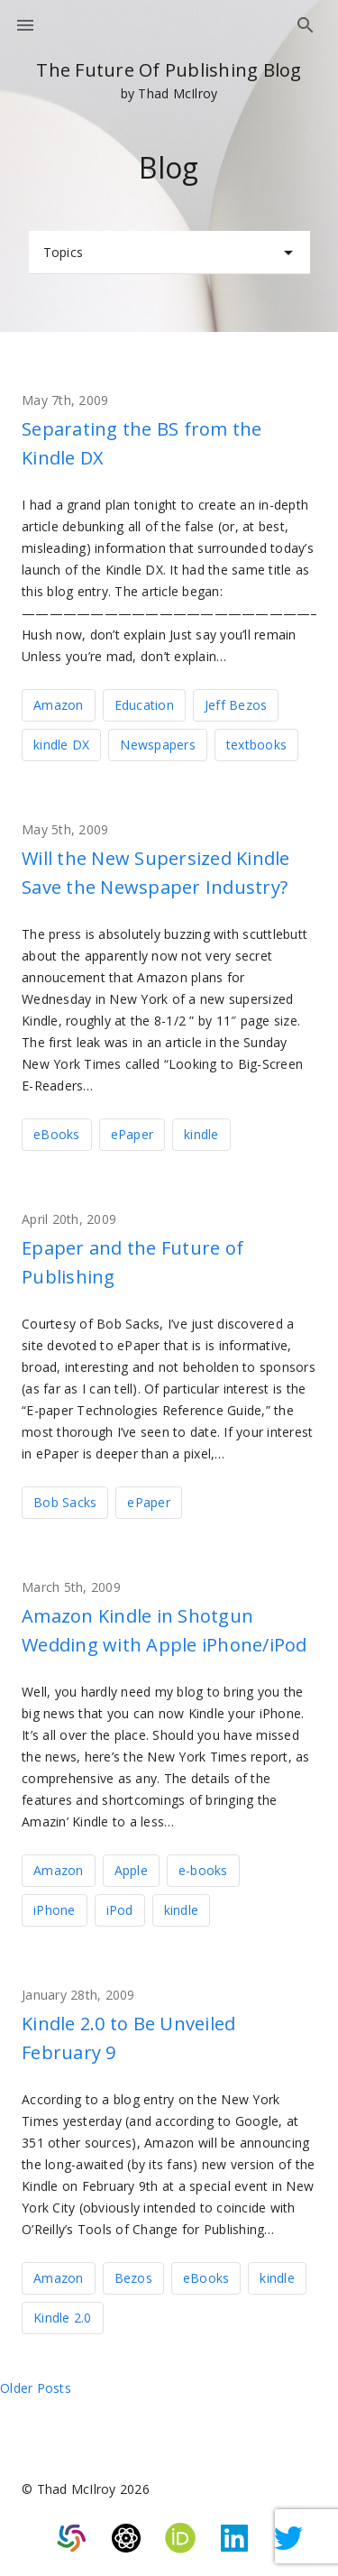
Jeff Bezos (236, 704)
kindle (201, 1134)
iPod (119, 1909)
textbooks (256, 744)
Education (144, 704)
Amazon (58, 704)
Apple (131, 1870)
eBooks (56, 1134)
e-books (203, 1870)
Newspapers (158, 744)
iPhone (54, 1909)
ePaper (132, 1134)
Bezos (133, 2277)
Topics (171, 252)
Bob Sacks (64, 1502)
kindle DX (61, 744)
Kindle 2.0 (62, 2317)
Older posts (35, 2388)
